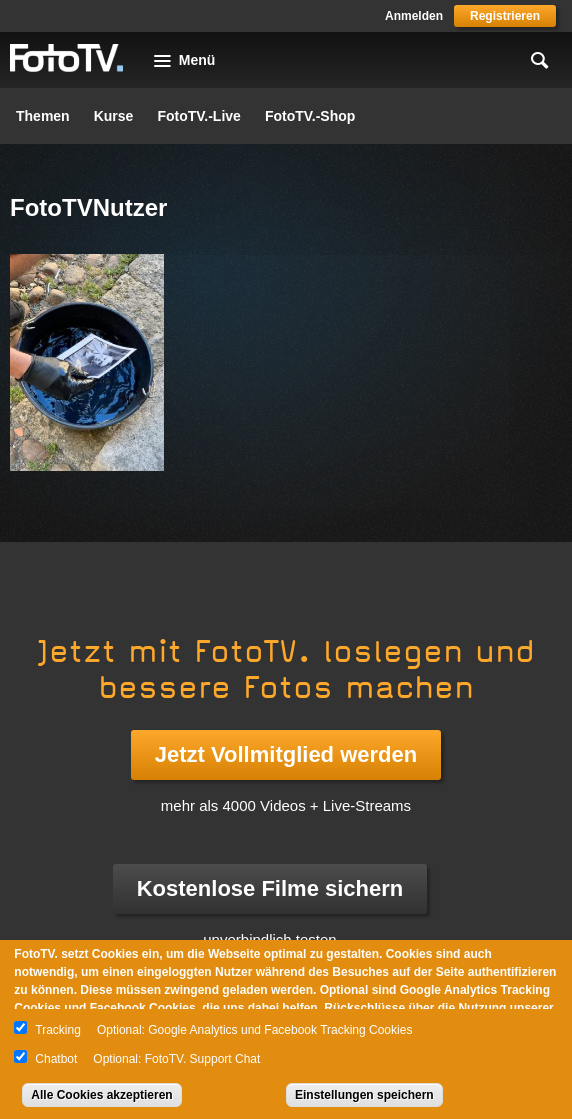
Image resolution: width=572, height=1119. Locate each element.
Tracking (58, 1030)
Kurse (114, 116)
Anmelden (414, 16)
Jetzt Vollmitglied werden (286, 754)
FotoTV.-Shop (310, 116)
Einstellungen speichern (364, 1095)
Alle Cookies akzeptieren (101, 1095)
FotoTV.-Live (199, 116)
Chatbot (56, 1059)
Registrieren (505, 16)
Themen (43, 116)
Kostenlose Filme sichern (270, 888)
